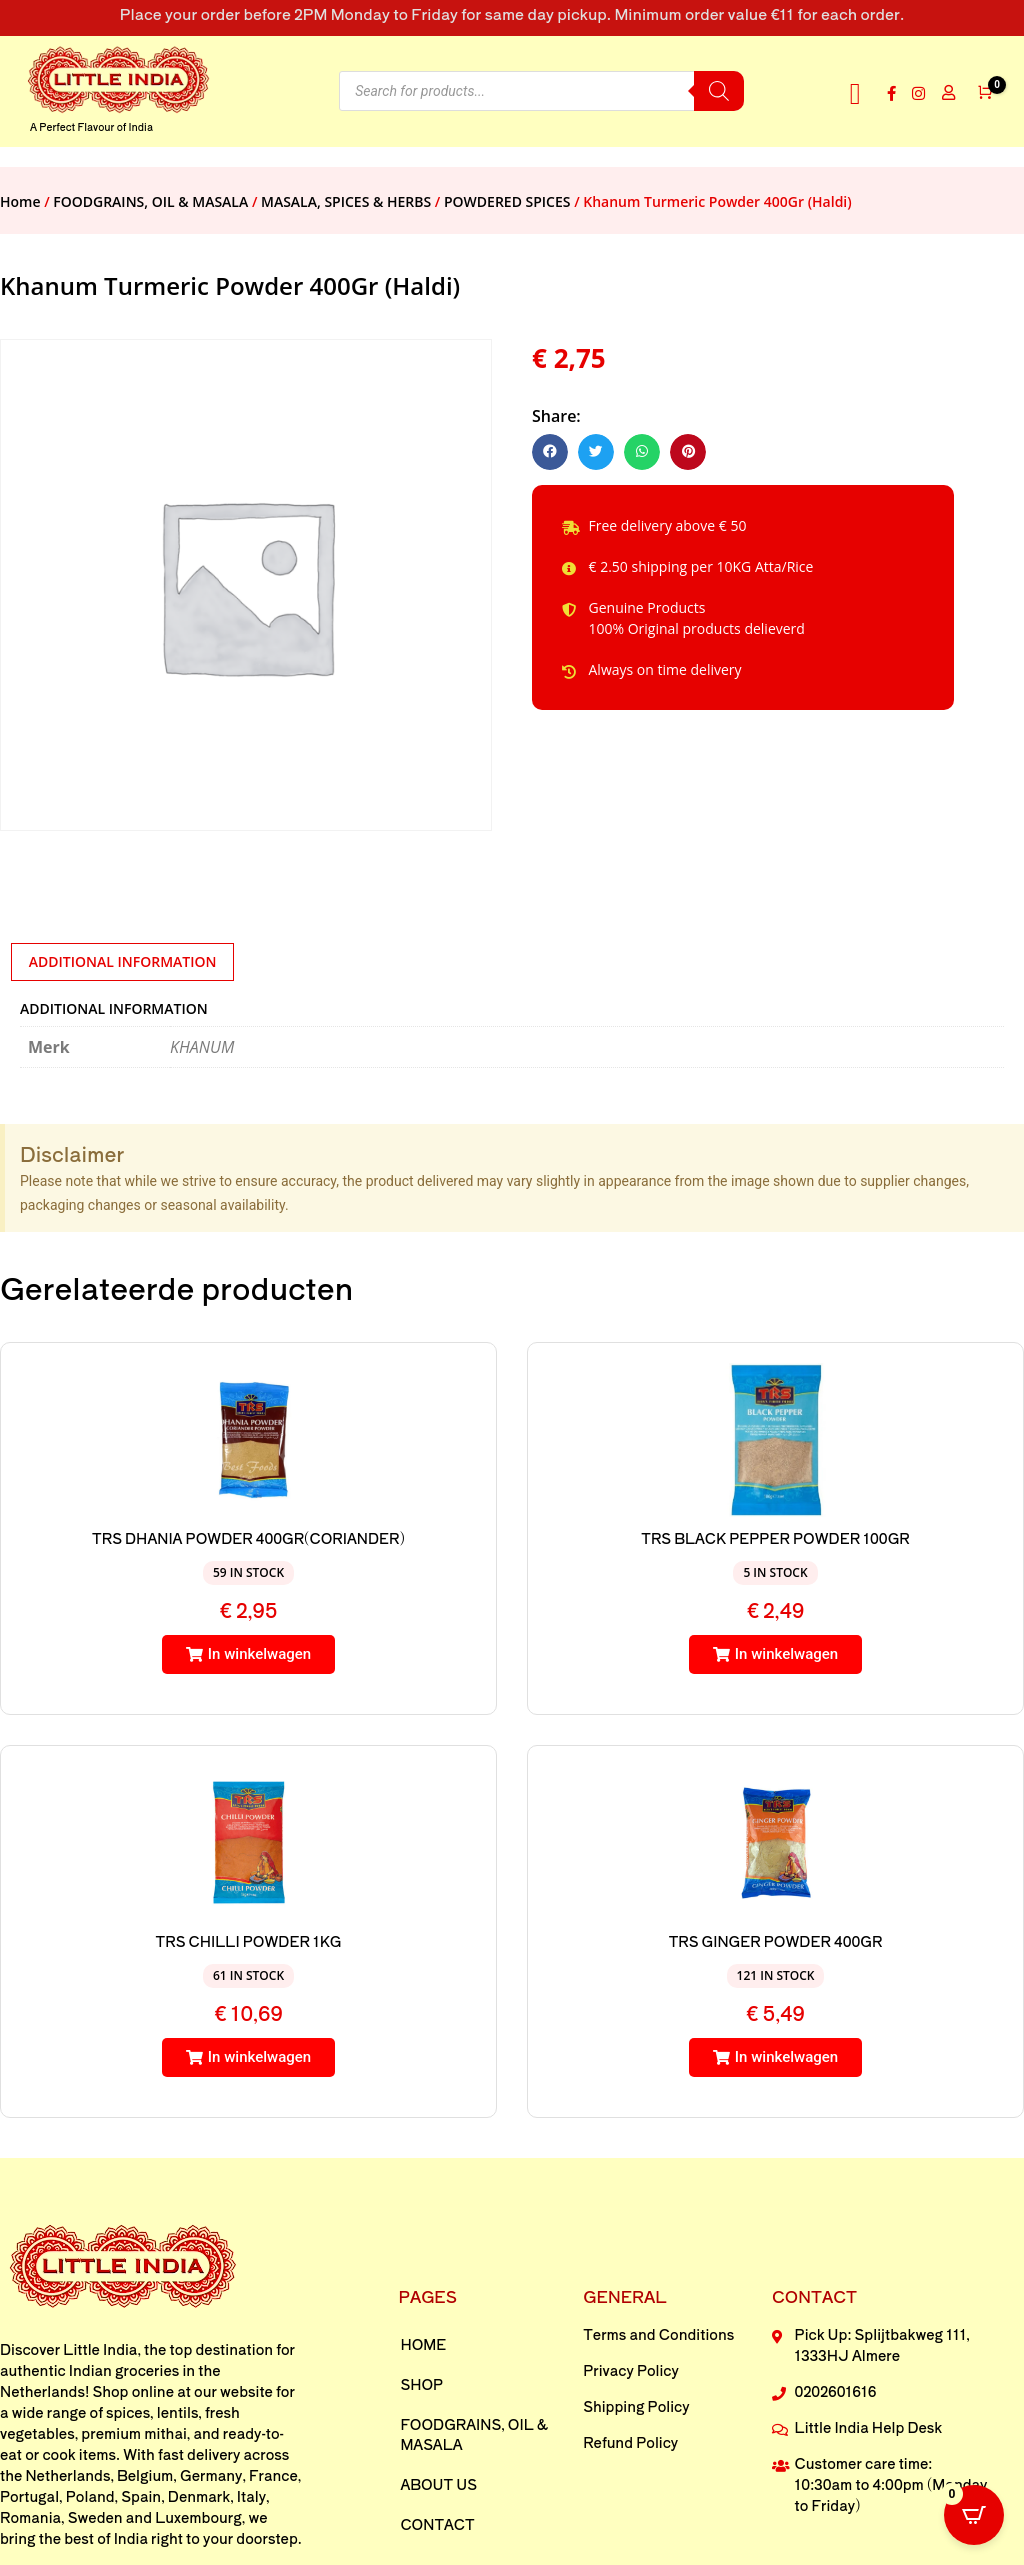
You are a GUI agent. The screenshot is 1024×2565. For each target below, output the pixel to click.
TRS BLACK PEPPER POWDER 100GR (775, 1538)
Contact (437, 2524)
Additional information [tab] (123, 961)
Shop (421, 2384)
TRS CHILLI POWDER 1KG (249, 1941)
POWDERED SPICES (507, 201)
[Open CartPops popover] (974, 2515)
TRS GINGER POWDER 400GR (776, 1941)
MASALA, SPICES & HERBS (346, 201)
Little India (100, 2349)
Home (20, 201)
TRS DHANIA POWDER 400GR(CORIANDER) (248, 1538)
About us (438, 2484)
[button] (855, 93)
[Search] (719, 91)
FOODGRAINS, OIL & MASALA (150, 201)
